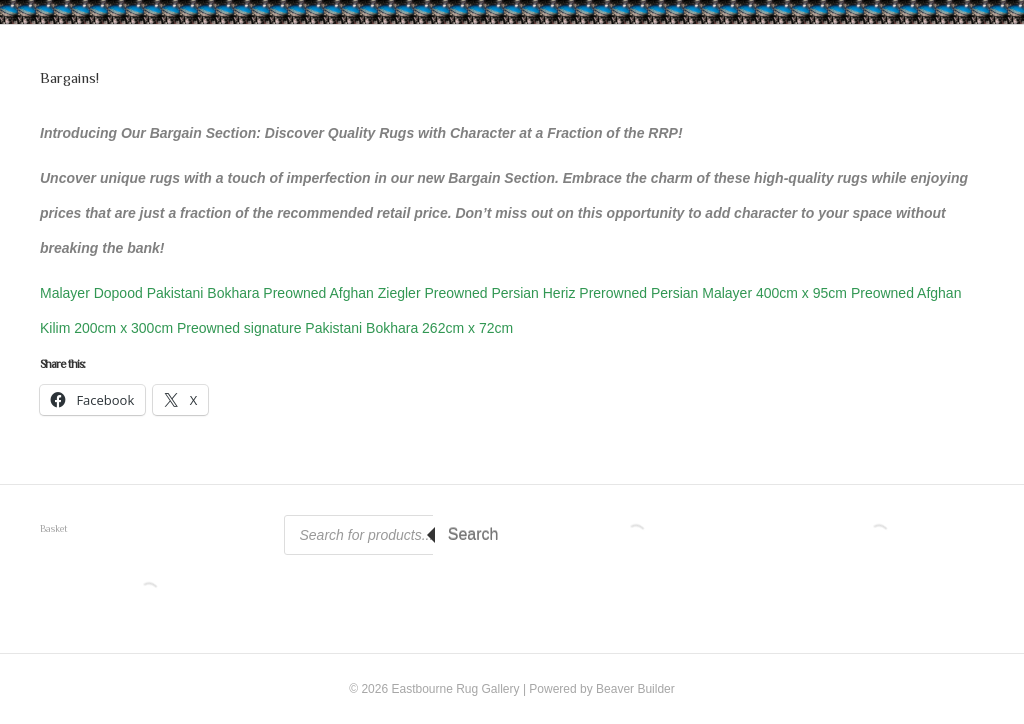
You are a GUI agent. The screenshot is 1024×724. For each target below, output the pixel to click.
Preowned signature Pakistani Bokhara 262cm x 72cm (345, 328)
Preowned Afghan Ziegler (343, 293)
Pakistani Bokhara (205, 293)
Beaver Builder (635, 689)
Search (473, 534)
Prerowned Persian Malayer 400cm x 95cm (715, 293)
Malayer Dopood (93, 293)
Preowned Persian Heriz (501, 293)
